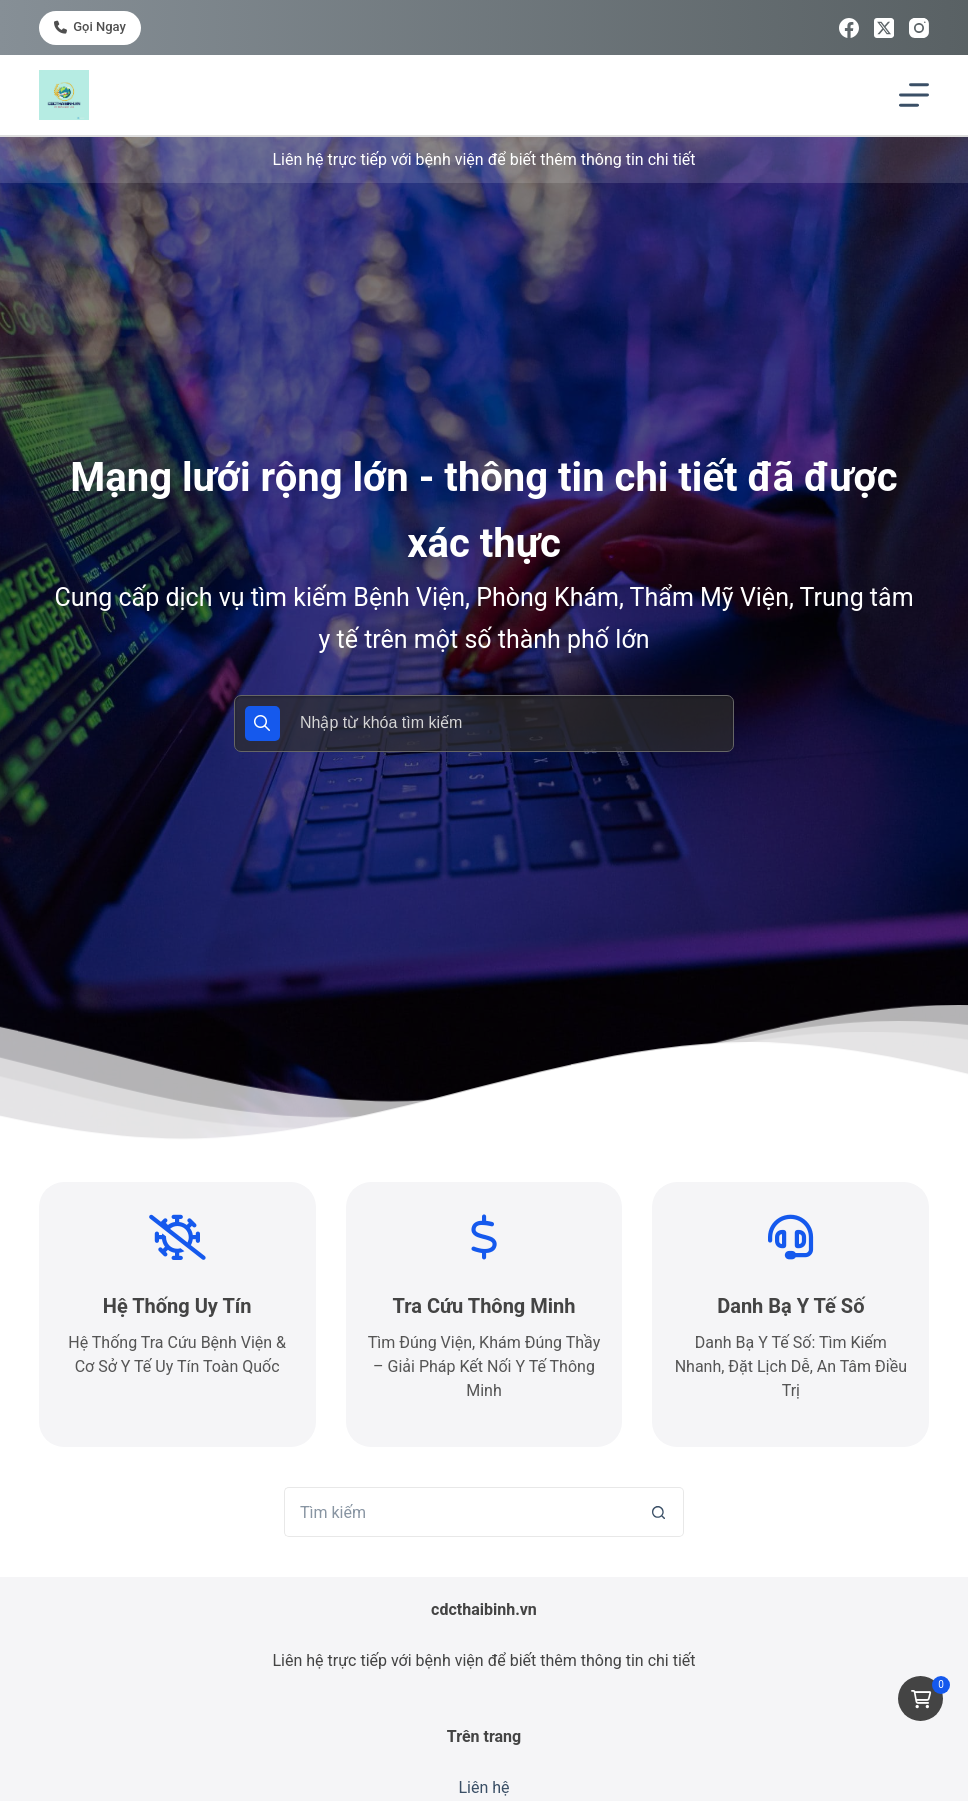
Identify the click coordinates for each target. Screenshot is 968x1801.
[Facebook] (849, 28)
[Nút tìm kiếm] (659, 1512)
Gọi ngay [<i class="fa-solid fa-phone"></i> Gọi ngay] (90, 26)
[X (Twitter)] (884, 28)
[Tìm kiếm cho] (459, 1512)
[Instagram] (919, 28)
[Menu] (914, 95)
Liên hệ (483, 1787)
